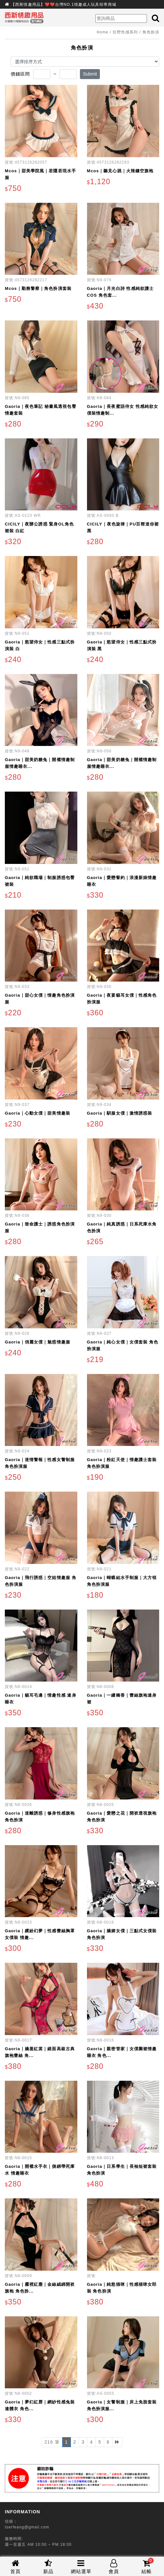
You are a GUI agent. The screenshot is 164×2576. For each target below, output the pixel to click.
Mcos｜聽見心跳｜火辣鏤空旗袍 (120, 170)
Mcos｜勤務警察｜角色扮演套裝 (38, 288)
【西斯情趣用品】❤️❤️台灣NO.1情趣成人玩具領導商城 (63, 4)
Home (102, 32)
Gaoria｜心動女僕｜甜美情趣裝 (37, 1113)
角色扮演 (150, 32)
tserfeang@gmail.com (27, 2527)
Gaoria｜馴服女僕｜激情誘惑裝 (119, 1113)
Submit (90, 73)
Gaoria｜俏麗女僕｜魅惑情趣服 (37, 1342)
